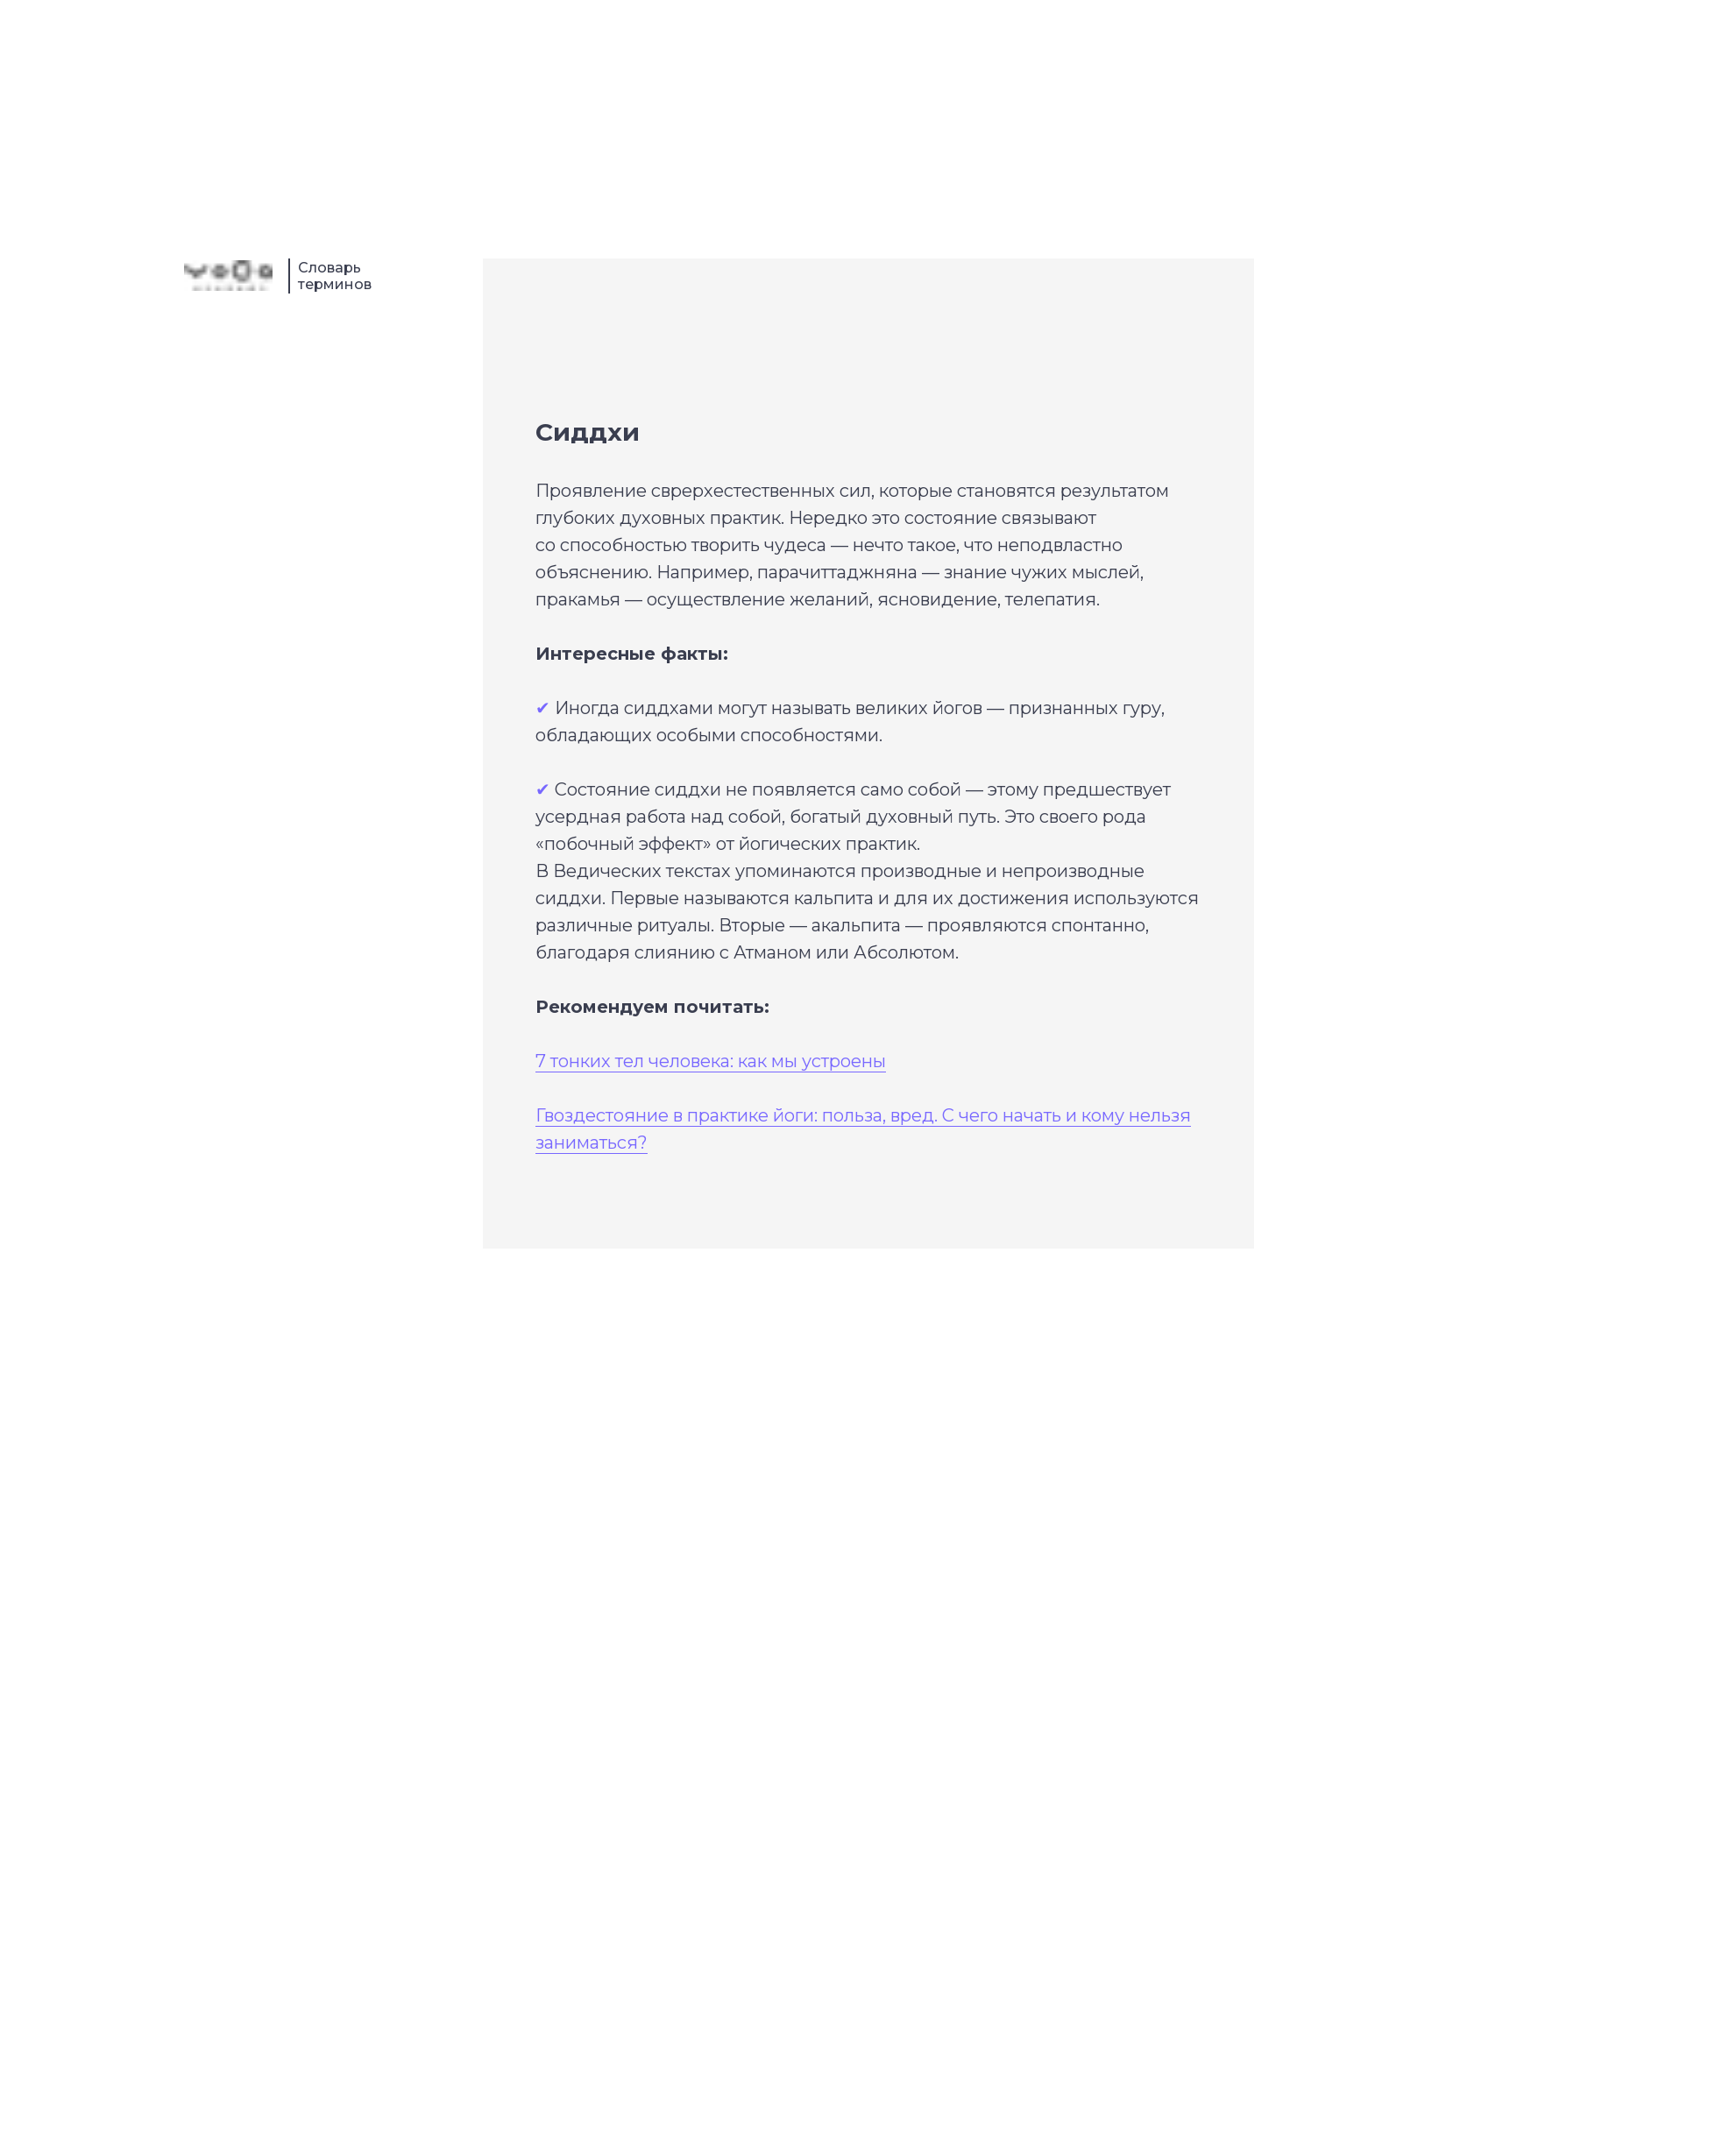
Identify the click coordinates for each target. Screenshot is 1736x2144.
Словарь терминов (335, 276)
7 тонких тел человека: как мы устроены (710, 1061)
